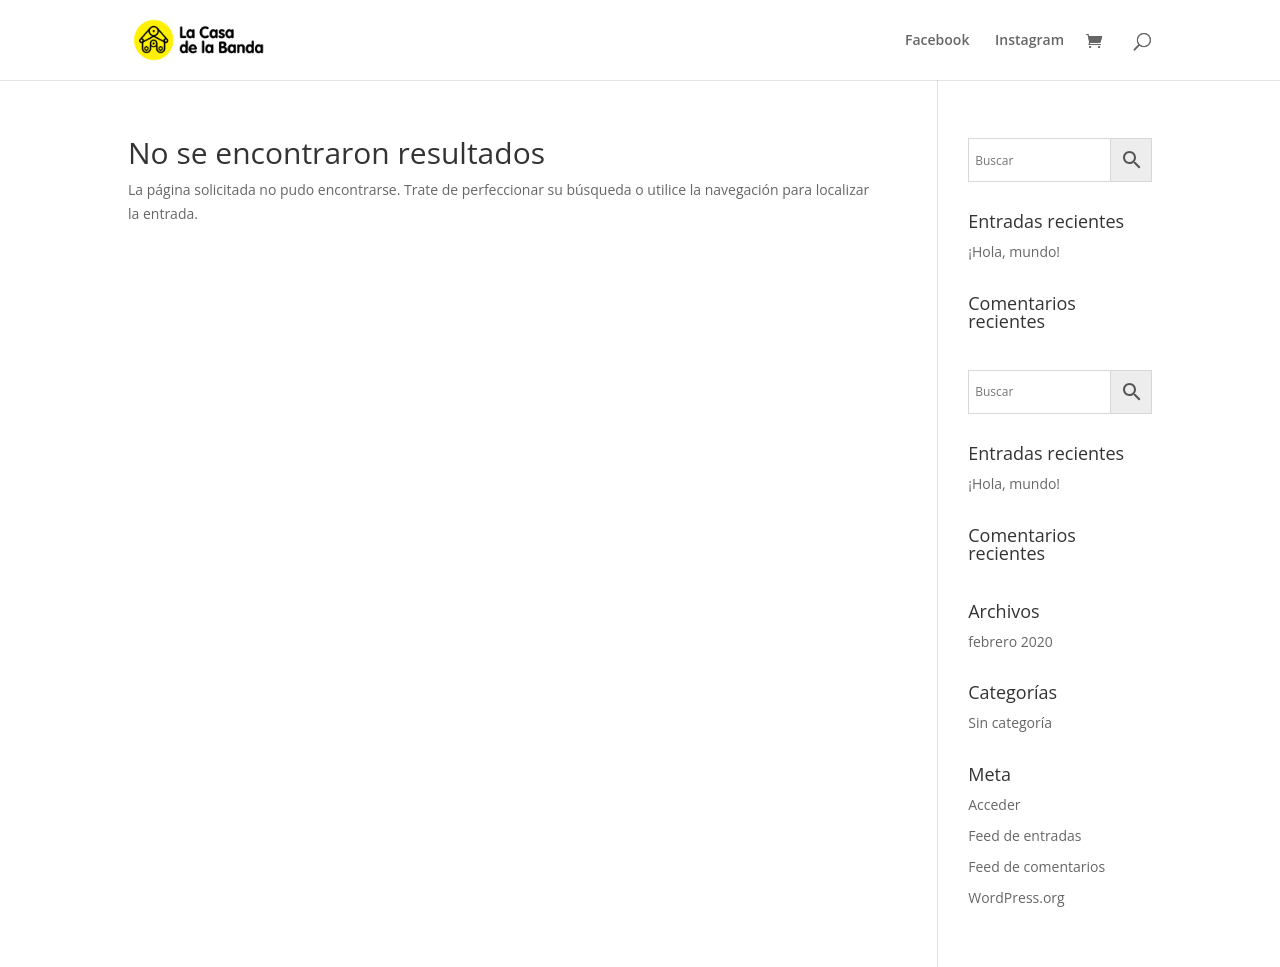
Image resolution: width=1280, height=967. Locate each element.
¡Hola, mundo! (1014, 251)
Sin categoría (1010, 722)
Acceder (994, 804)
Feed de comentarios (1036, 866)
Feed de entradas (1024, 835)
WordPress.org (1016, 897)
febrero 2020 (1010, 641)
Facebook (937, 41)
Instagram (1029, 41)
